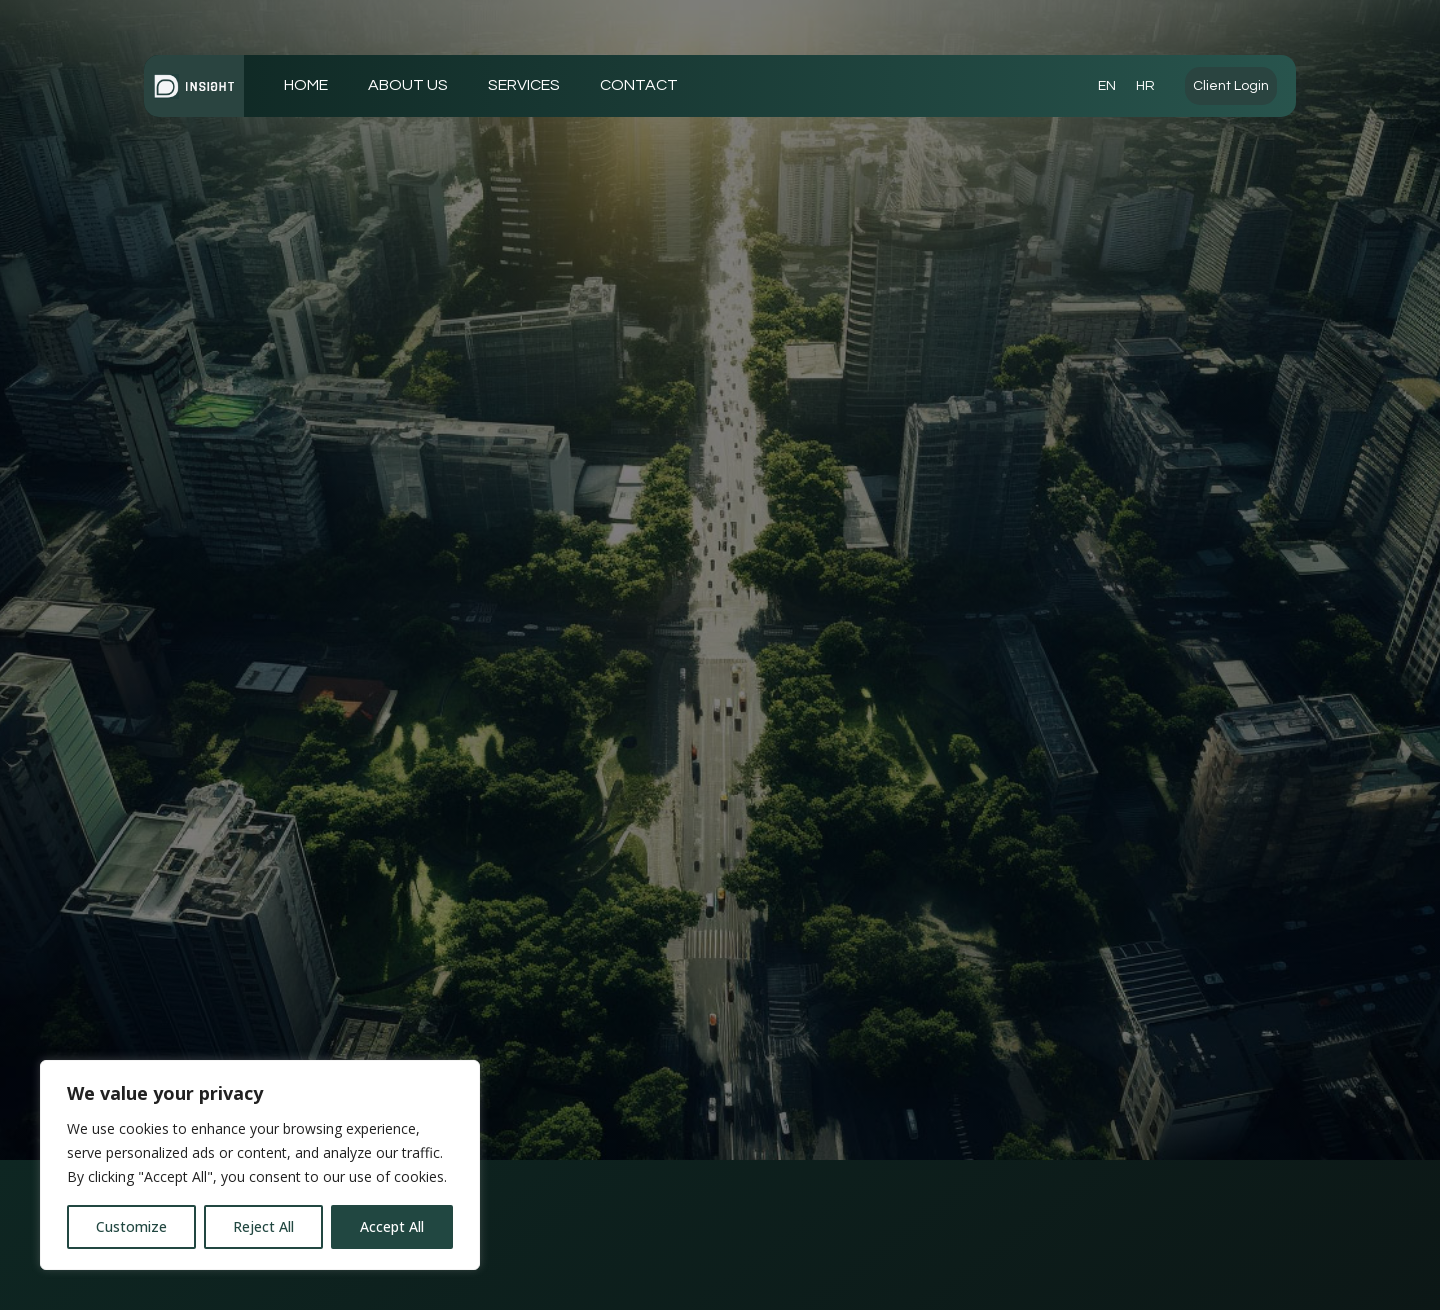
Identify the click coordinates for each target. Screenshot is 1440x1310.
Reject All (263, 1226)
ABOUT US (408, 85)
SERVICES (524, 85)
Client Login (1231, 86)
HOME (306, 85)
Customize (131, 1226)
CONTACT (639, 85)
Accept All (392, 1226)
